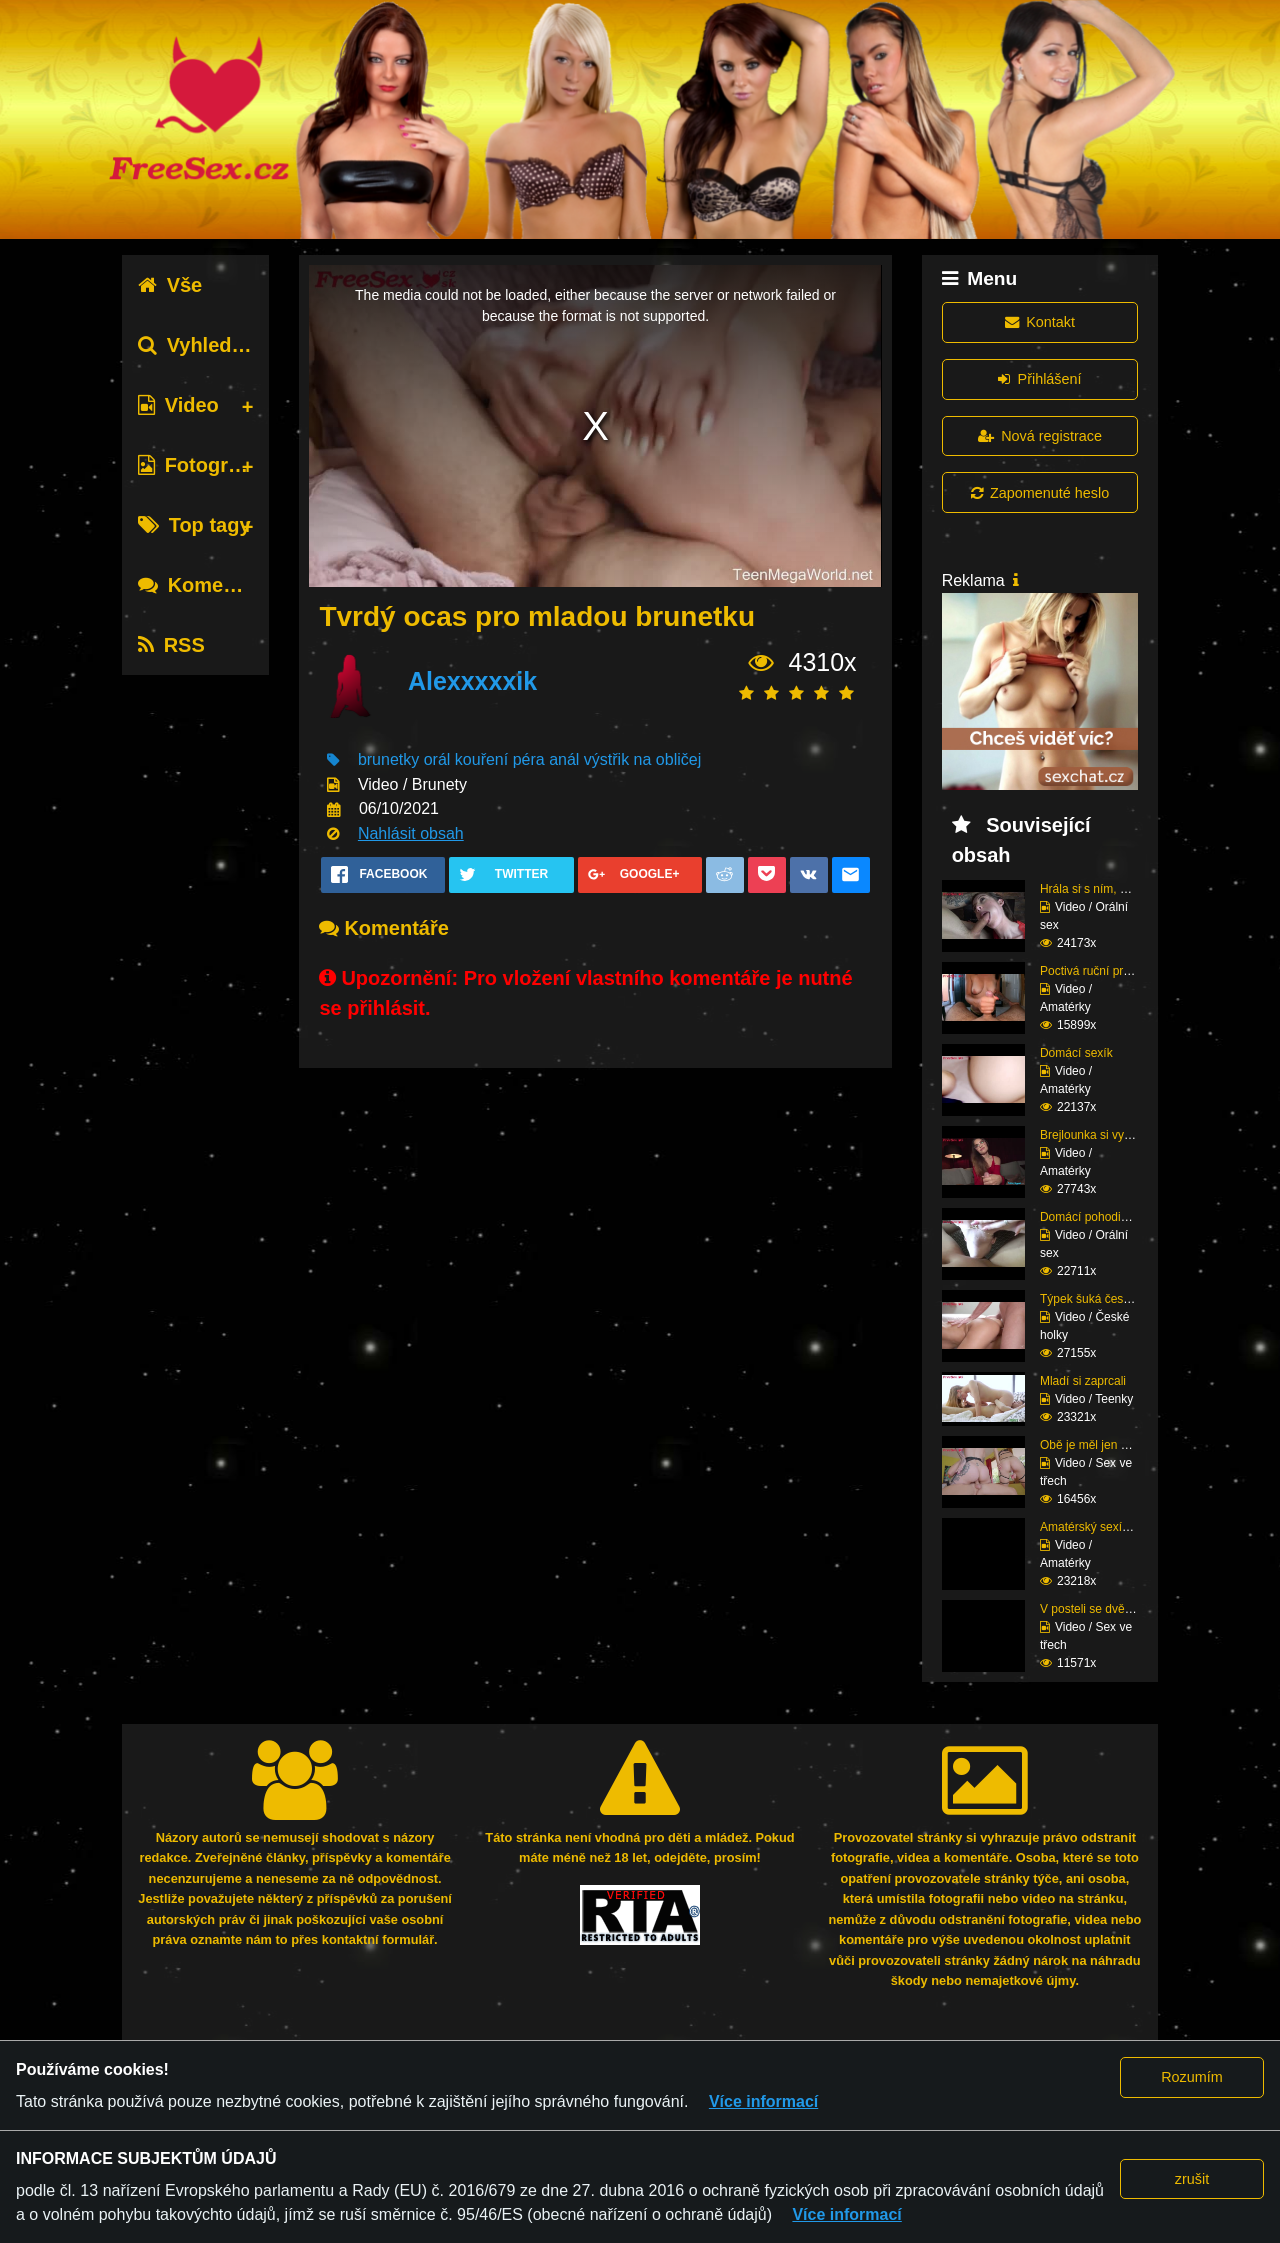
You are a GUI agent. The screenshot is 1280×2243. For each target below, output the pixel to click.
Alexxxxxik (472, 681)
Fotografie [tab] (200, 465)
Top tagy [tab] (194, 525)
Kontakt (1040, 322)
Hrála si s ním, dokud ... (1103, 889)
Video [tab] (178, 405)
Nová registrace (1040, 436)
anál (564, 759)
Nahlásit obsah (411, 833)
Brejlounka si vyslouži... (1102, 1135)
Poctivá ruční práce (1091, 971)
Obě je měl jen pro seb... (1105, 1445)
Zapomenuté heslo (1040, 493)
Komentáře (205, 585)
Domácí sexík (1076, 1053)
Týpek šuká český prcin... (1107, 1299)
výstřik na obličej (642, 759)
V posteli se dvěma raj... (1104, 1609)
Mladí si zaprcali (1083, 1381)
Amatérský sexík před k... (1107, 1527)
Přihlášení (1039, 379)
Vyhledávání (210, 345)
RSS (171, 645)
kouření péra (500, 759)
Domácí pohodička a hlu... (1109, 1217)
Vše (170, 285)
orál (437, 759)
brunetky (388, 759)
